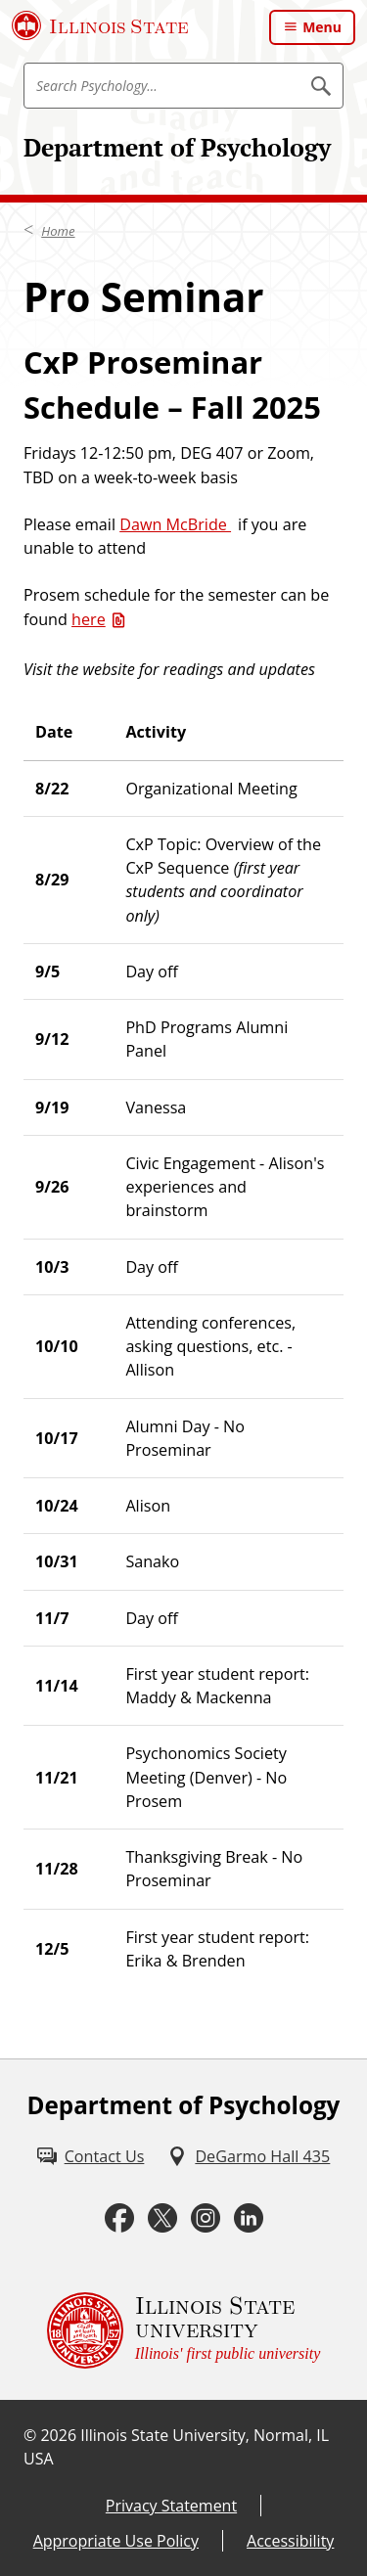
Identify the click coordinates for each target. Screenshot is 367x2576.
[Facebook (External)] (119, 2218)
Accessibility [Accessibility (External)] (290, 2541)
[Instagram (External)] (205, 2218)
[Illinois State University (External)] (100, 25)
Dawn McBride (175, 524)
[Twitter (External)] (162, 2218)
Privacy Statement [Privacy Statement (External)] (171, 2505)
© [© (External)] (29, 2435)
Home (57, 231)
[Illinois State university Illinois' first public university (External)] (184, 2330)
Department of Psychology (177, 147)
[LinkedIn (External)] (248, 2218)
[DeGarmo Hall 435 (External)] (248, 2156)
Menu (322, 27)
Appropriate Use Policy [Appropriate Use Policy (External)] (116, 2541)
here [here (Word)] (88, 619)
